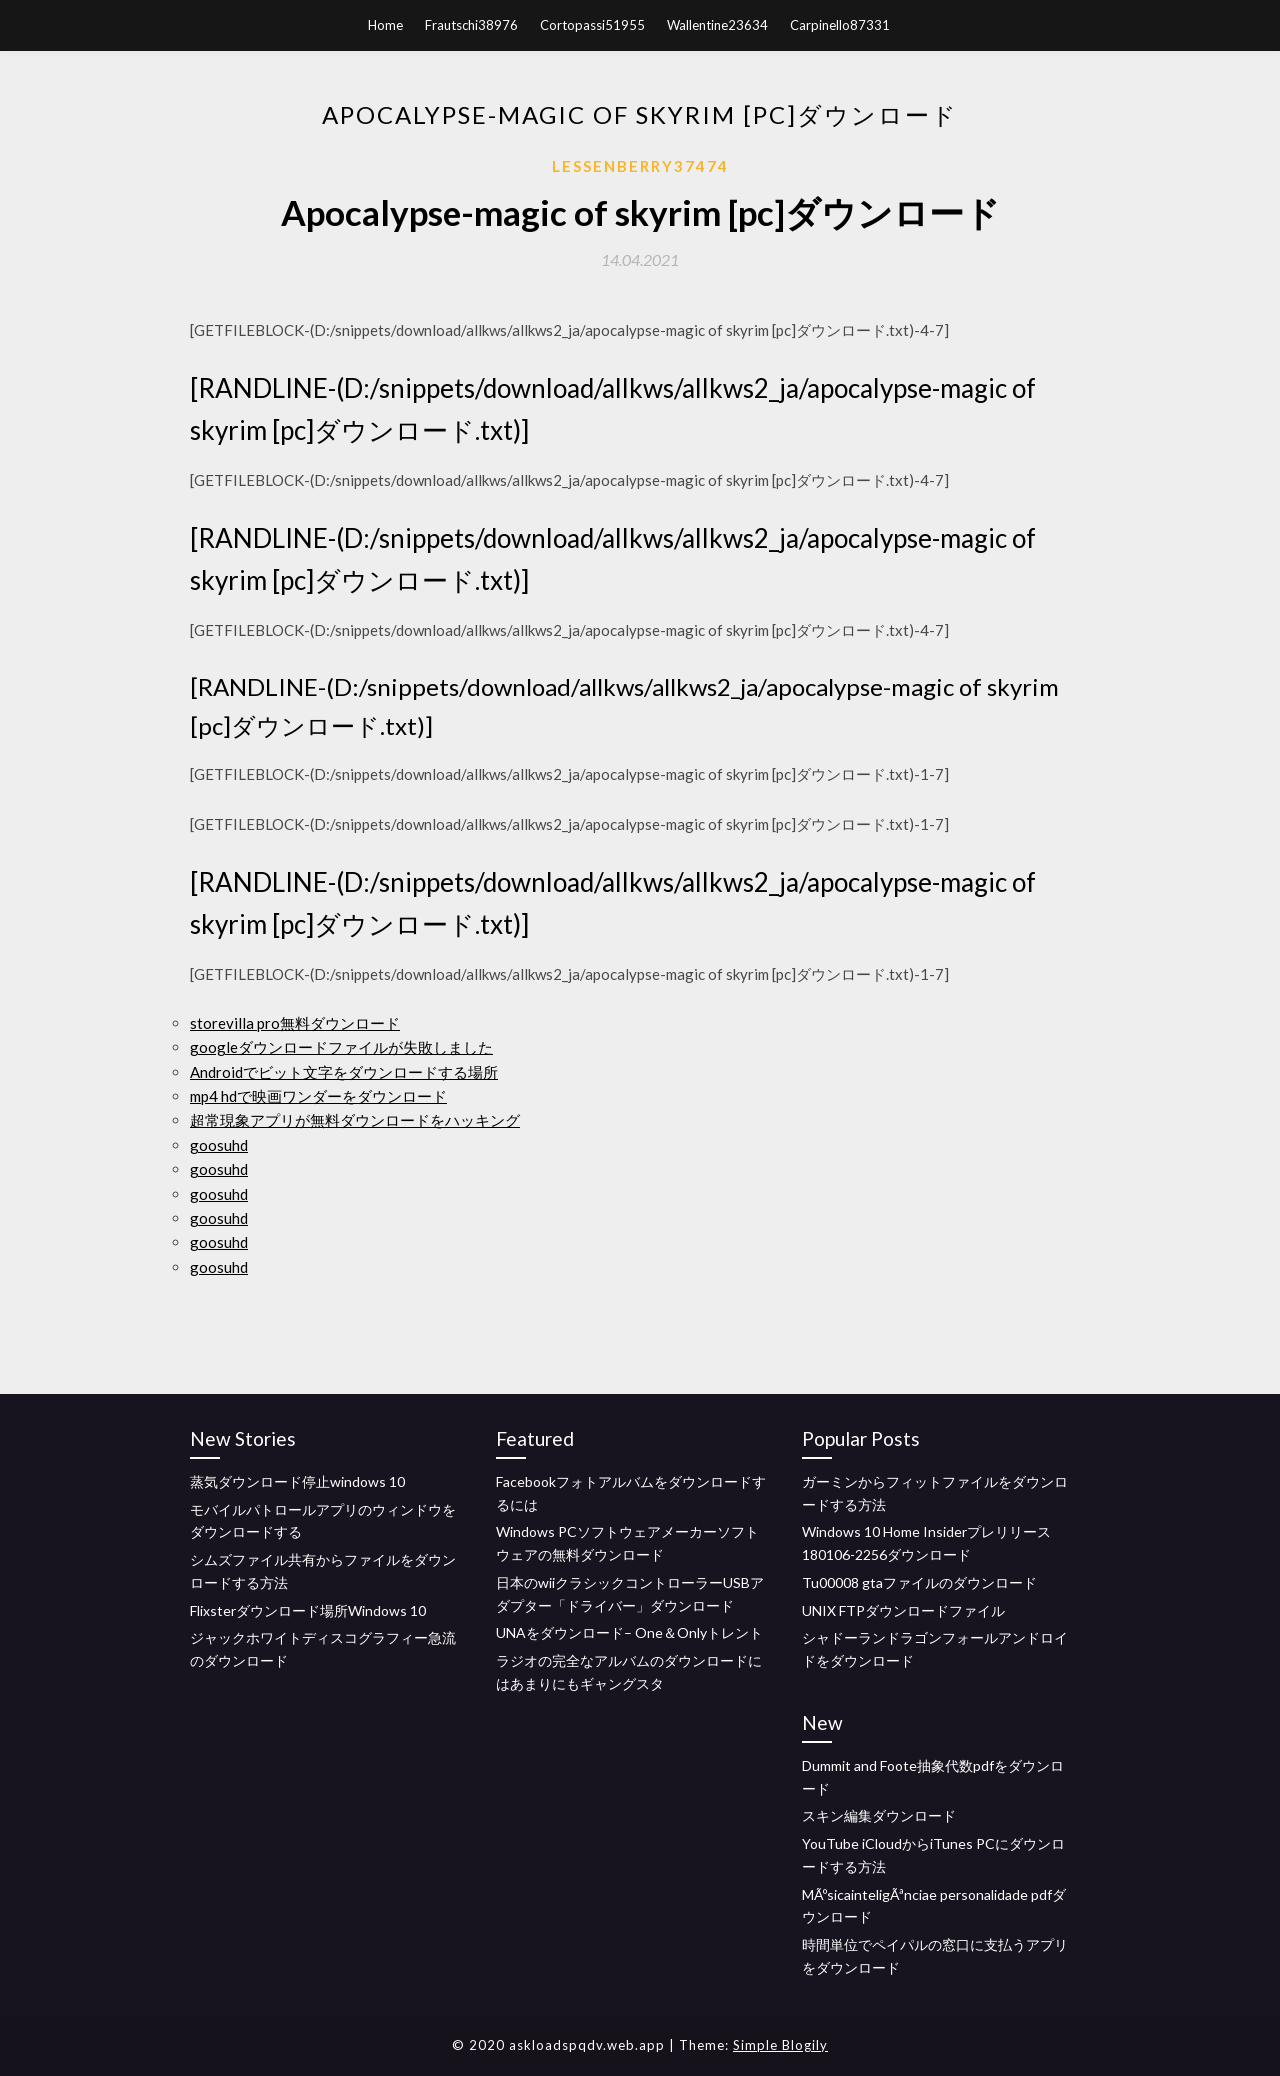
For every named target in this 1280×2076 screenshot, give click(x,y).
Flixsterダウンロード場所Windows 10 (308, 1610)
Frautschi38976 (471, 25)
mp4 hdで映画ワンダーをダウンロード (318, 1096)
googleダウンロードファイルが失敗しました (341, 1047)
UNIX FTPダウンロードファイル (903, 1610)
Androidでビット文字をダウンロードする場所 (344, 1072)
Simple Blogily (780, 2045)
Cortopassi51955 (592, 25)
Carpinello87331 (840, 25)
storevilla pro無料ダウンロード (295, 1023)
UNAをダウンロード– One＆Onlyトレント (629, 1632)
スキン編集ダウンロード (879, 1815)
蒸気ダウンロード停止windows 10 (297, 1481)
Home (385, 25)
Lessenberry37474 (640, 166)
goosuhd (219, 1145)
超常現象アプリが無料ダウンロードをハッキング (355, 1120)
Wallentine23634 (717, 25)
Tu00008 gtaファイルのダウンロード (919, 1582)
